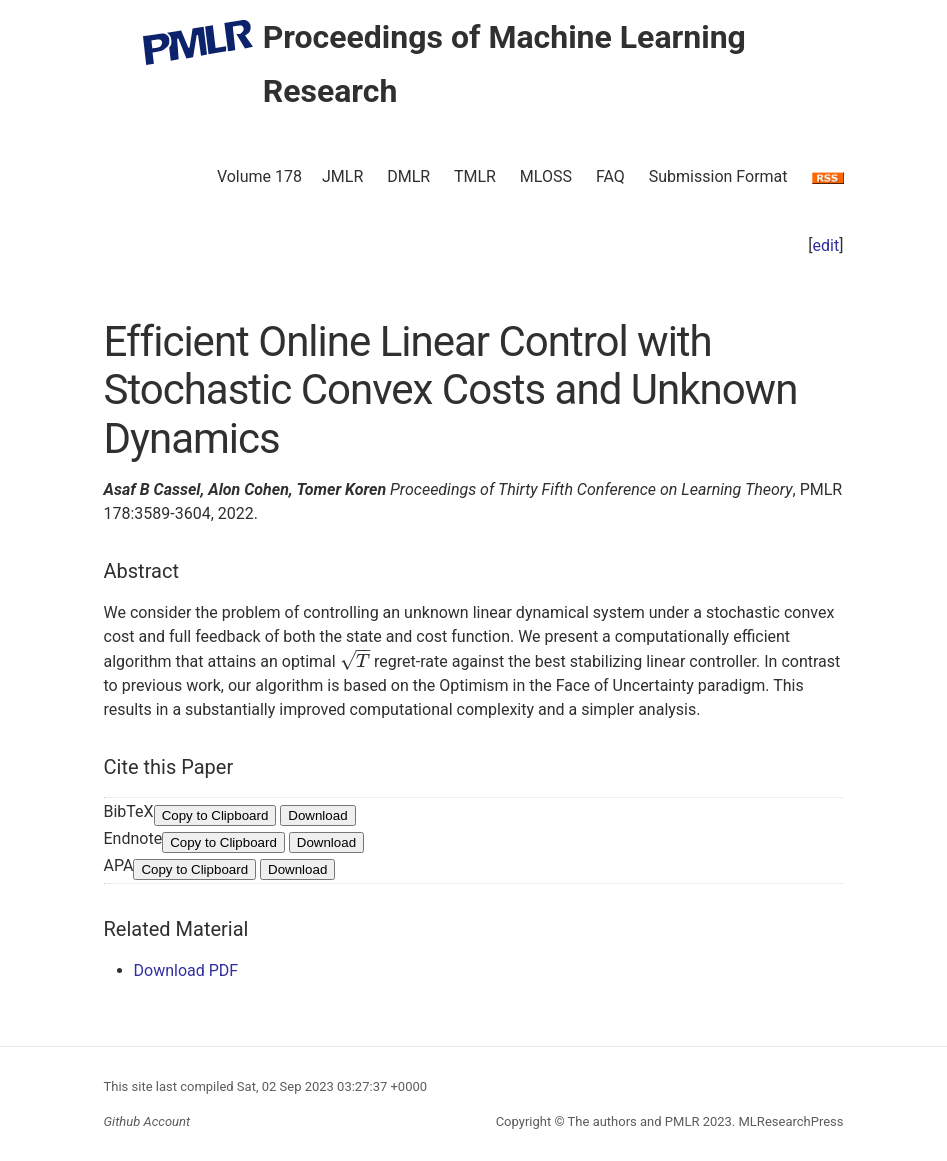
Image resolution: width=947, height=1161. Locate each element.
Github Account (147, 1121)
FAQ (610, 176)
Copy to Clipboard (215, 815)
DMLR (408, 176)
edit (826, 245)
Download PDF (186, 970)
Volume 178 (259, 176)
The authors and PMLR (634, 1121)
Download (317, 815)
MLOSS (546, 176)
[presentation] (355, 661)
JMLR (342, 176)
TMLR (475, 176)
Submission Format (718, 176)
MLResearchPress (789, 1121)
